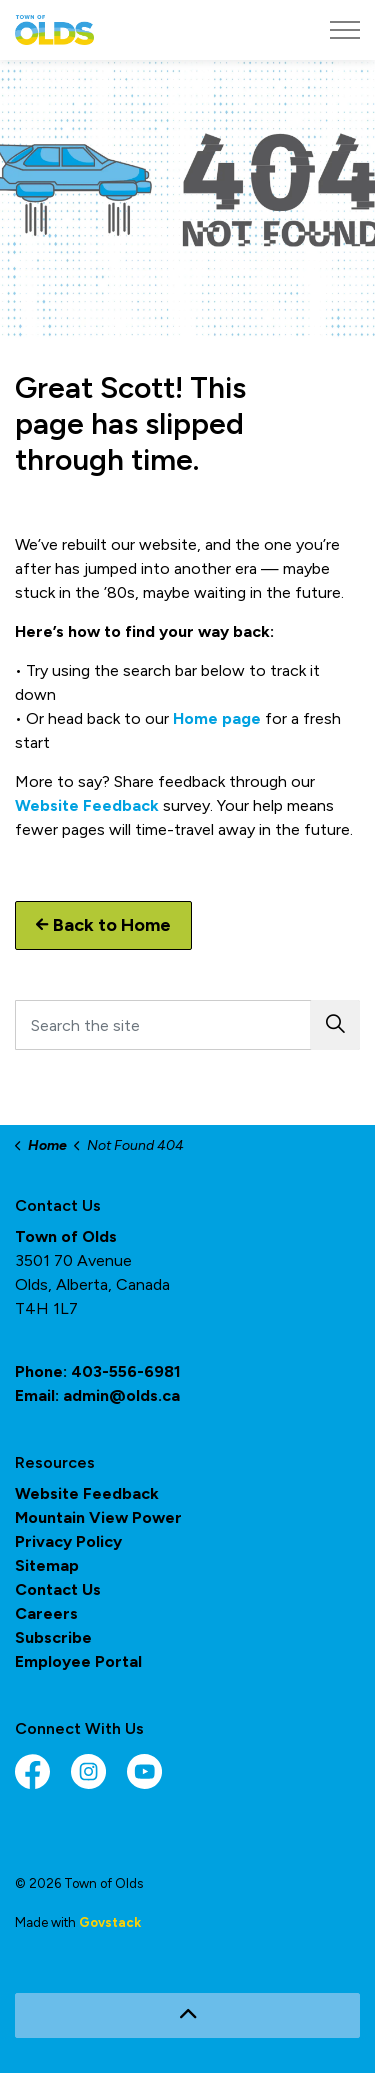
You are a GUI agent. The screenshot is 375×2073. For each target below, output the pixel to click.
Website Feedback (87, 805)
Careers (46, 1613)
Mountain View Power (98, 1517)
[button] (335, 1025)
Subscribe (53, 1637)
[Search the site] (187, 1025)
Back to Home (103, 925)
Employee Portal (78, 1661)
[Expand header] (345, 30)
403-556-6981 (126, 1371)
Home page (217, 718)
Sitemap (47, 1565)
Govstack (110, 1922)
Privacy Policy (68, 1541)
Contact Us (58, 1589)
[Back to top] (187, 2015)
